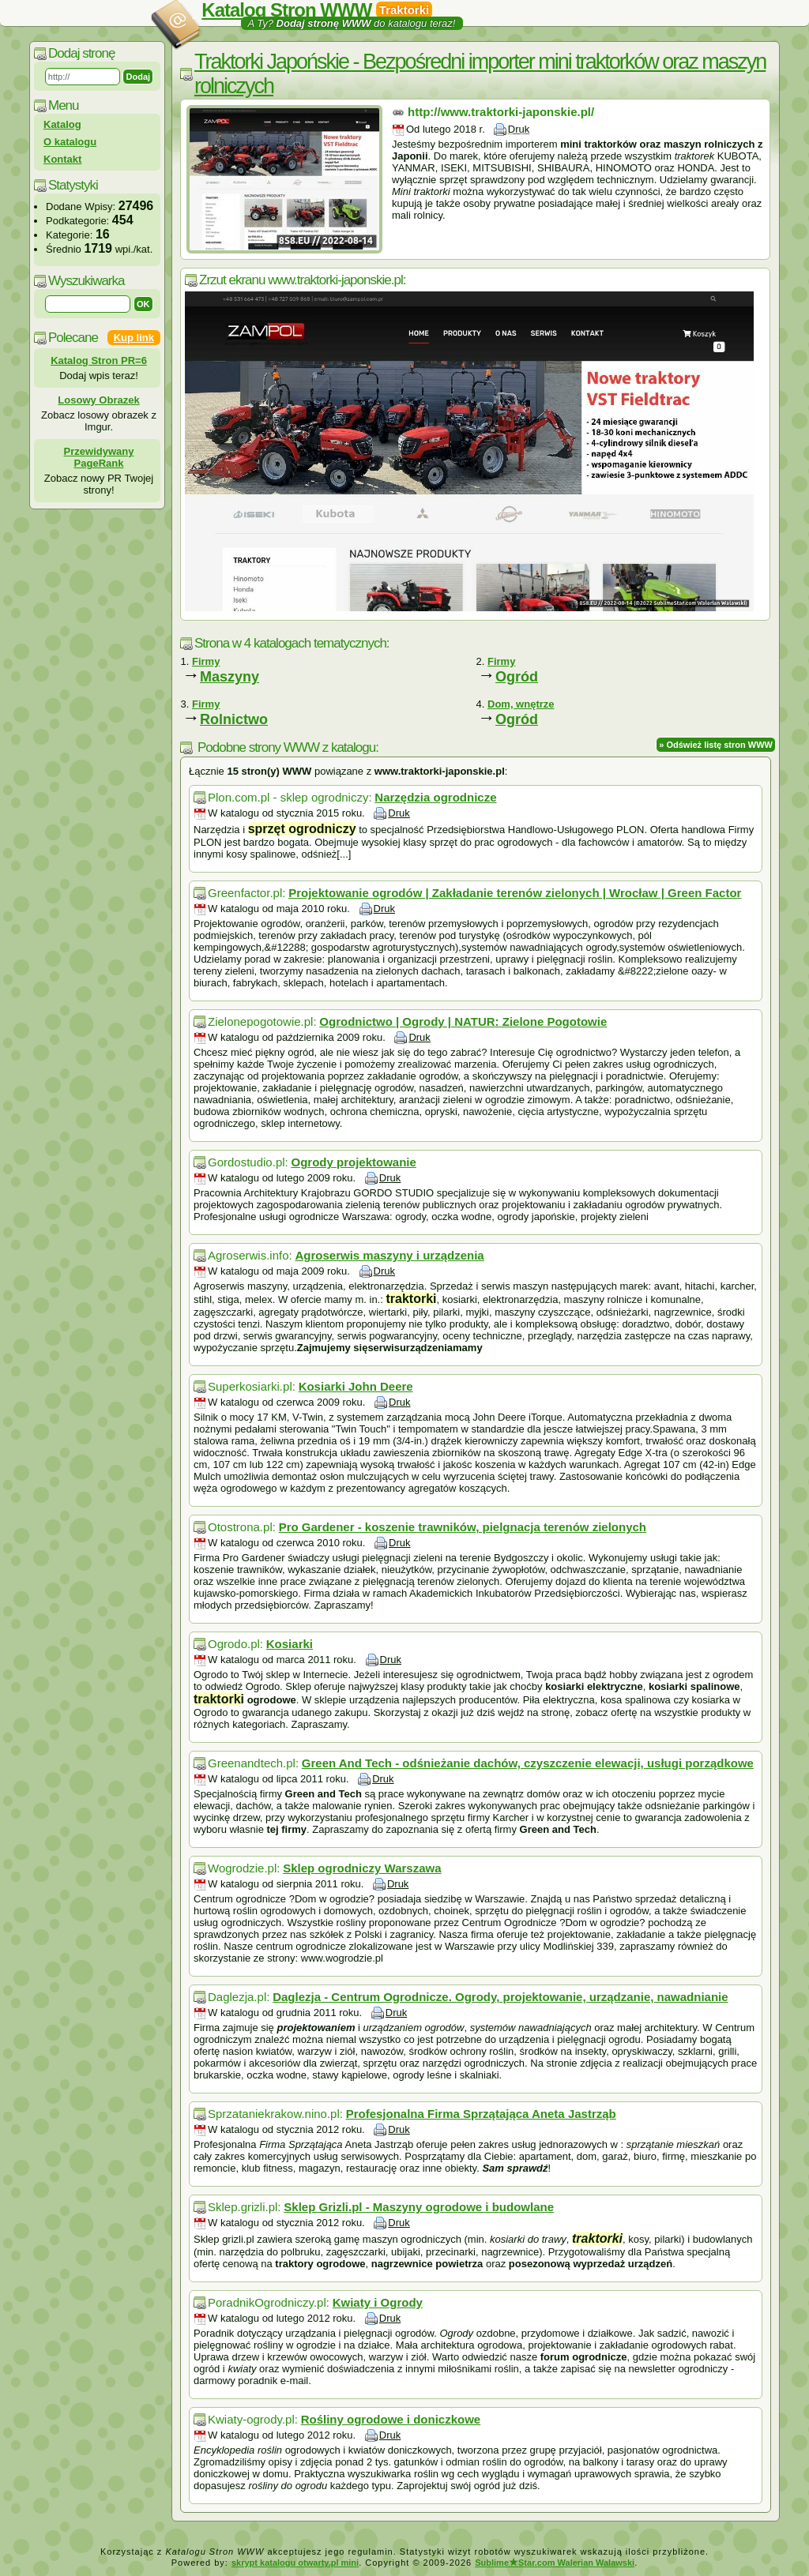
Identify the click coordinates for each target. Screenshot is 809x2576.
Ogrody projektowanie (353, 1162)
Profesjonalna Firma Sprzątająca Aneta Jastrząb (481, 2113)
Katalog (62, 124)
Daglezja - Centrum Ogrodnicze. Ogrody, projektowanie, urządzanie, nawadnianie (500, 1996)
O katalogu (69, 142)
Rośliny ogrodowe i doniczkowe (391, 2419)
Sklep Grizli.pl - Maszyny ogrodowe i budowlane (419, 2207)
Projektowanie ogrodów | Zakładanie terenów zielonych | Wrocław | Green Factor (514, 892)
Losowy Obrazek (98, 400)
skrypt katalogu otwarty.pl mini (295, 2562)
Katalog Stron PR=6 (99, 360)
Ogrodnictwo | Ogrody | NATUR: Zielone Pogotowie (463, 1021)
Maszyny (229, 677)
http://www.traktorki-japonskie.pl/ (501, 111)
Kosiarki (289, 1643)
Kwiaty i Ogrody (378, 2302)
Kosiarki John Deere (356, 1386)
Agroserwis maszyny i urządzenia (389, 1255)
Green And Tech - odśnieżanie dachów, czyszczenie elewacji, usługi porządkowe (528, 1763)
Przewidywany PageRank (99, 457)
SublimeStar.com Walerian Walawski (554, 2562)
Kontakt (62, 159)
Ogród (516, 677)
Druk (518, 129)
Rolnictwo (234, 719)
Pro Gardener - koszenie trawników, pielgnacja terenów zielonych (462, 1527)
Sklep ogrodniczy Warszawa (362, 1868)
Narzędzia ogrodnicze (435, 797)
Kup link (134, 338)
